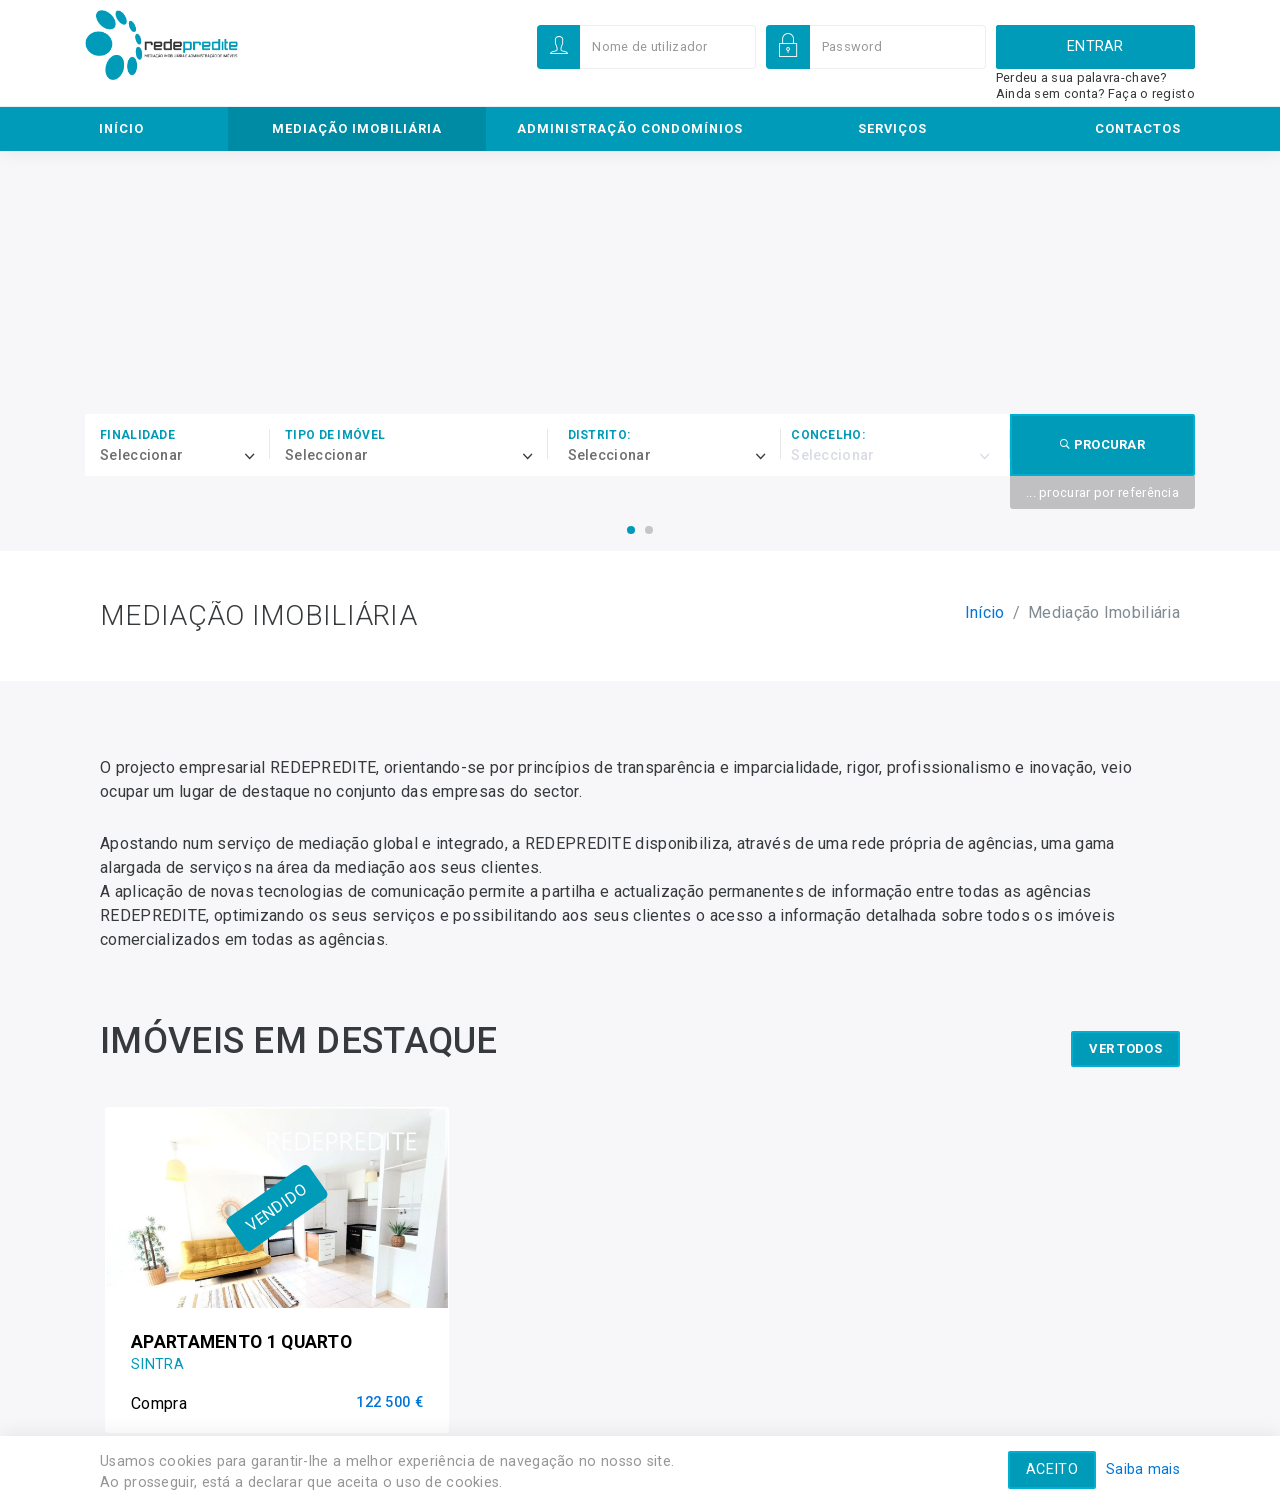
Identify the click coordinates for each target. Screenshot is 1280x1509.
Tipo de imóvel (335, 435)
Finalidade (137, 435)
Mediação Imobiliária (357, 128)
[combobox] (185, 456)
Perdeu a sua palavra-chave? (1081, 77)
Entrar (1095, 46)
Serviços (892, 128)
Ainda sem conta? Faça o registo (1095, 93)
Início (121, 128)
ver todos (1125, 1039)
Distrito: (599, 435)
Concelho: (828, 435)
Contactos (1138, 128)
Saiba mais (1143, 1469)
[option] (277, 1265)
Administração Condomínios (630, 128)
